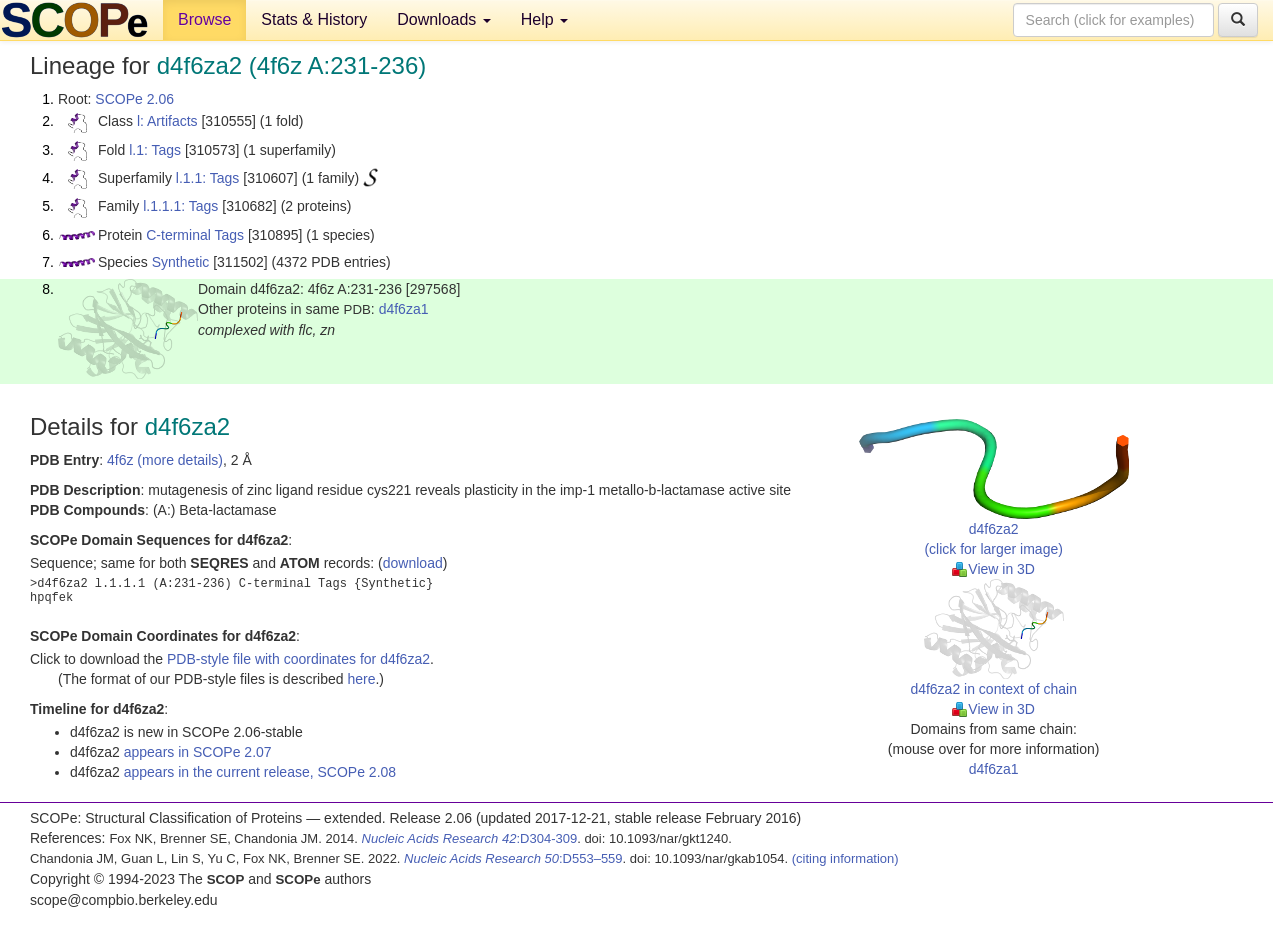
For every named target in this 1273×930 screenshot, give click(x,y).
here (361, 679)
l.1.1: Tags (208, 178)
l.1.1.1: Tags (180, 206)
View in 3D (993, 569)
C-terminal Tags (195, 235)
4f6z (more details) (165, 460)
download (413, 563)
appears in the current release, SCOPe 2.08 (260, 772)
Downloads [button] (444, 19)
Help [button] (544, 19)
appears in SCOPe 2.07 (198, 752)
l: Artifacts (167, 121)
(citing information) (845, 858)
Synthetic (181, 262)
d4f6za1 (404, 309)
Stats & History (314, 19)
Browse (204, 19)
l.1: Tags (155, 150)
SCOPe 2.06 (134, 99)
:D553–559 (513, 858)
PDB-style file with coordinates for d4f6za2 (298, 659)
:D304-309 (470, 838)
